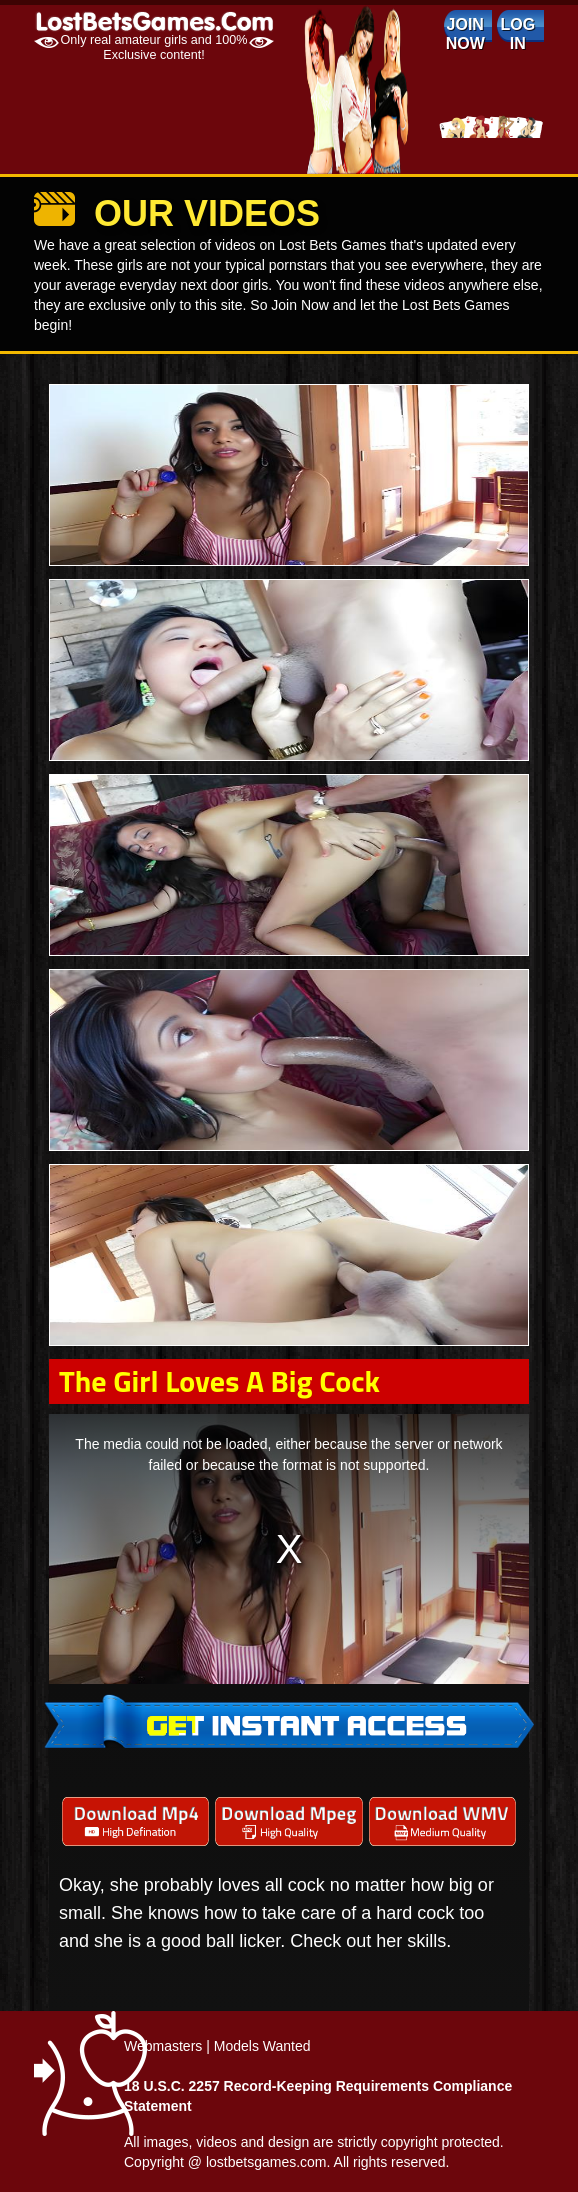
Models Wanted (262, 2046)
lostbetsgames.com (266, 2162)
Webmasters (163, 2046)
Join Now (465, 34)
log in (517, 34)
